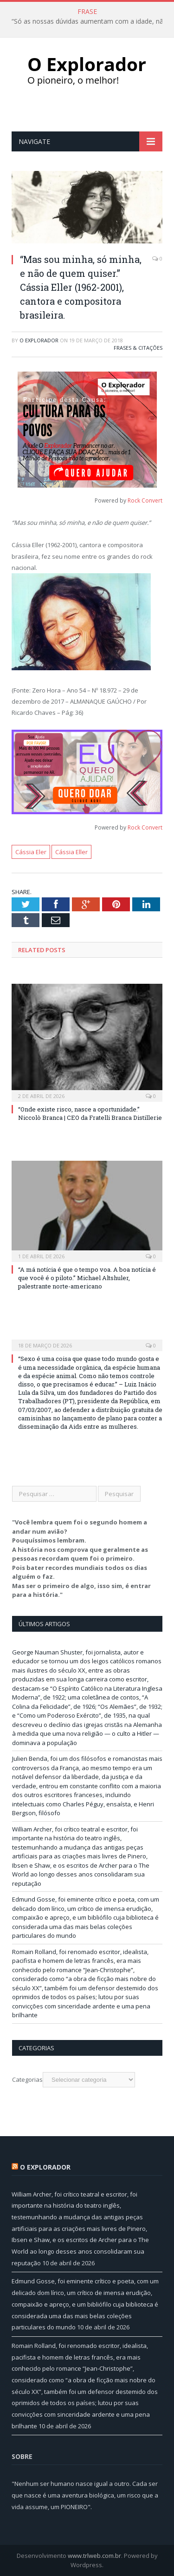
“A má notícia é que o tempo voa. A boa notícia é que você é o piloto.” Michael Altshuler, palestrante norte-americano (87, 1277)
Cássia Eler (30, 852)
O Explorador (38, 340)
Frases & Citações (138, 347)
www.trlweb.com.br (94, 2555)
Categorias (27, 2079)
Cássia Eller (71, 852)
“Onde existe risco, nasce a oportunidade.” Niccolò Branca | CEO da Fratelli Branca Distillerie (90, 1113)
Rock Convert (145, 500)
